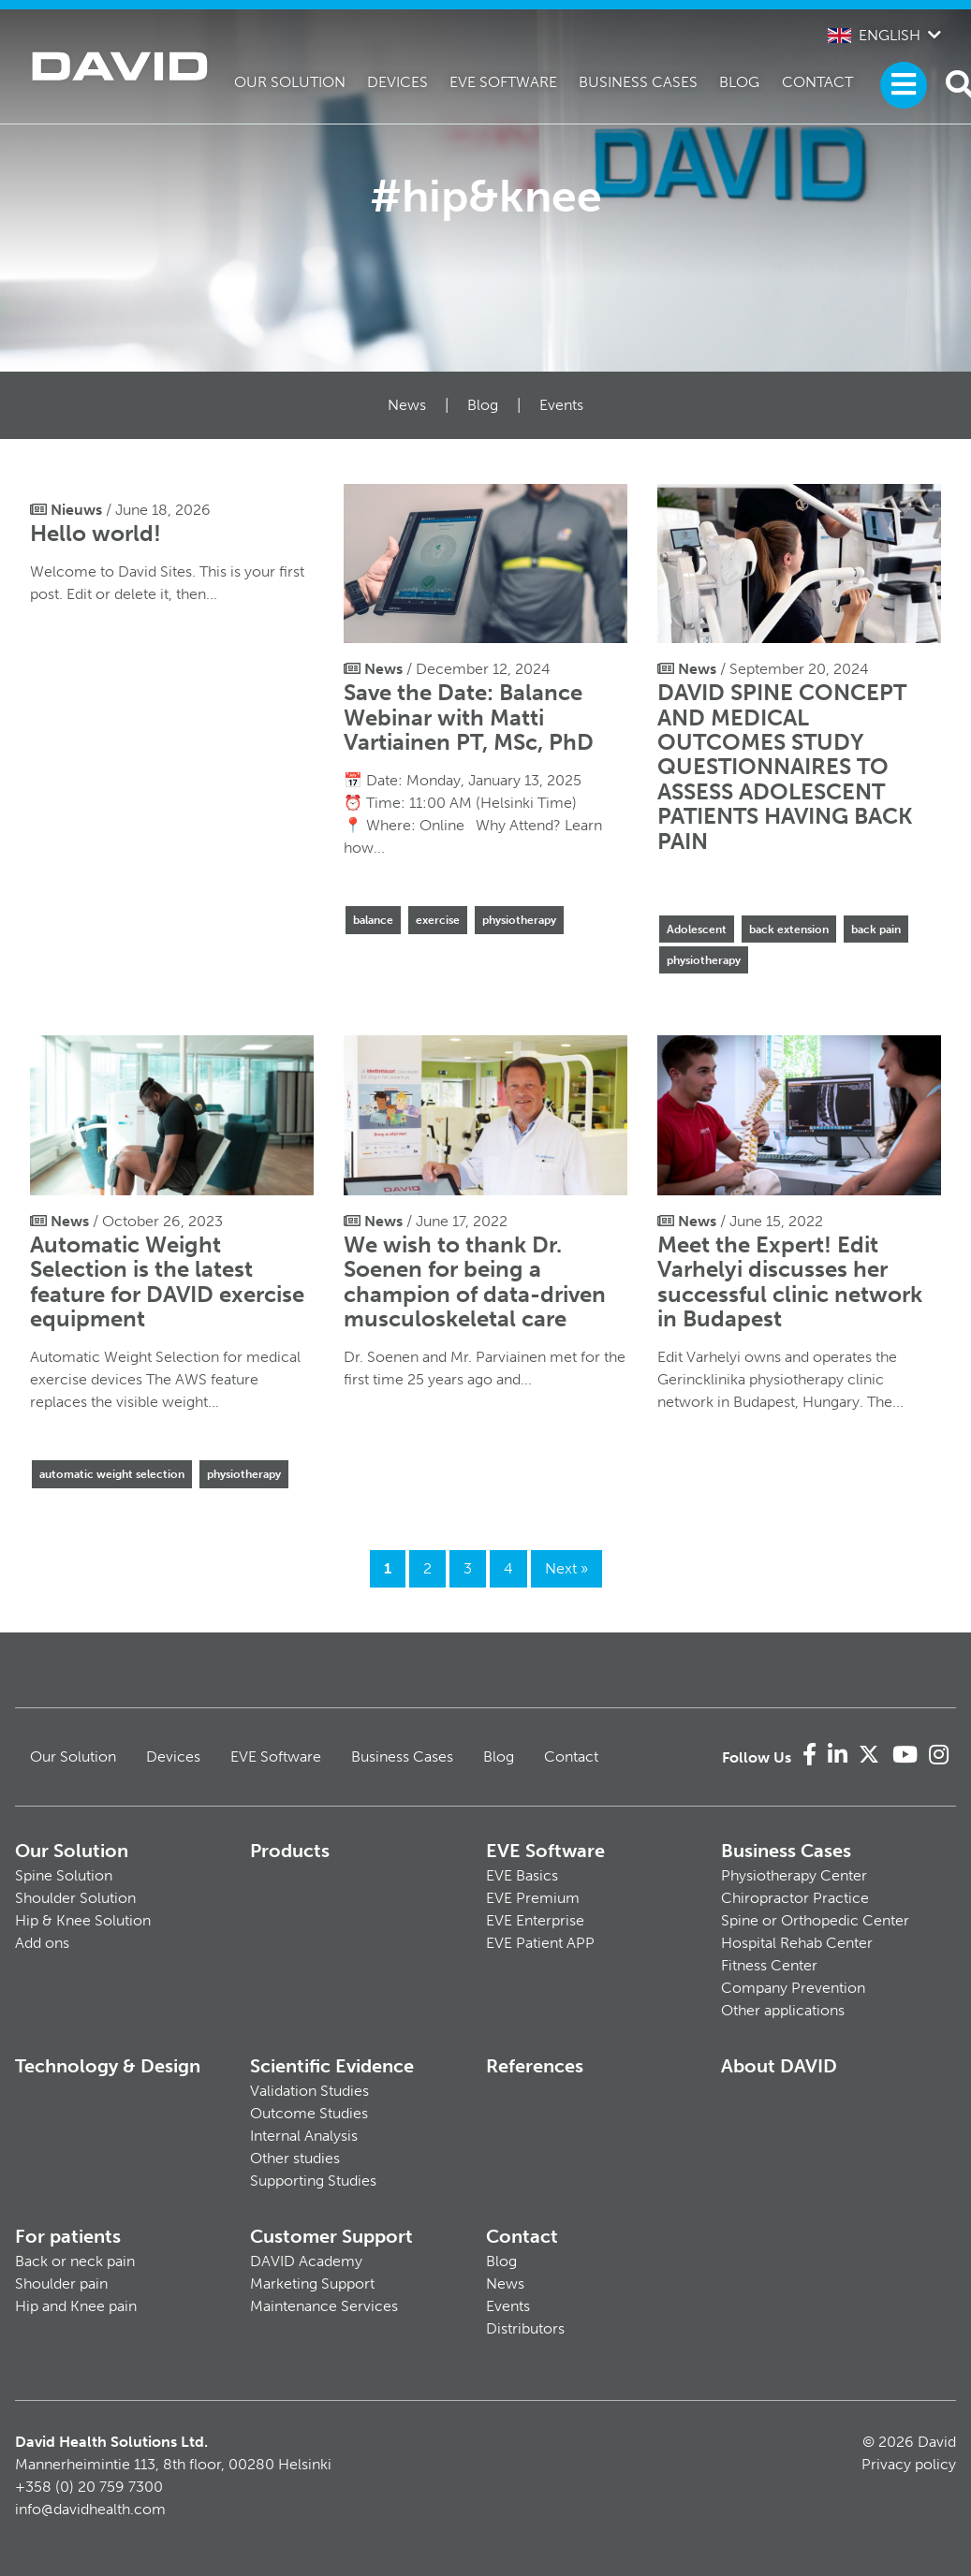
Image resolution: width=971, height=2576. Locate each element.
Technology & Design (107, 2066)
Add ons (42, 1943)
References (534, 2066)
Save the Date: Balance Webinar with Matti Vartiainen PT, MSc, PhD (469, 717)
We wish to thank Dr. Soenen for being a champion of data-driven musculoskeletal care (475, 1281)
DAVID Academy (306, 2261)
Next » (566, 1568)
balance (373, 920)
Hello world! (95, 533)
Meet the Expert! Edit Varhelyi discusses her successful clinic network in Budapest (789, 1281)
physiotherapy (519, 920)
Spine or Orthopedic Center (815, 1920)
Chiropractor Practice (795, 1898)
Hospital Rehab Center (797, 1943)
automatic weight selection (111, 1474)
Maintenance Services (324, 2306)
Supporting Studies (313, 2180)
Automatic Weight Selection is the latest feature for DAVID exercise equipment (167, 1281)
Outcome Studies (309, 2113)
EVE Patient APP (540, 1943)
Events (561, 405)
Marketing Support (312, 2283)
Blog (739, 82)
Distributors (525, 2328)
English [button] (874, 35)
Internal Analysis (304, 2135)
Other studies (295, 2158)
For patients (68, 2236)
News (407, 405)
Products (290, 1850)
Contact (817, 82)
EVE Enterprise (535, 1920)
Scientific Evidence (332, 2066)
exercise (438, 920)
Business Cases (638, 82)
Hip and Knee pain (76, 2306)
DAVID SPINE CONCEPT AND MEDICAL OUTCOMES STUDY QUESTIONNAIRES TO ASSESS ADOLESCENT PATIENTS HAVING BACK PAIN (785, 766)
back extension (789, 929)
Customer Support (331, 2236)
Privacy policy (908, 2464)
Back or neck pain (75, 2261)
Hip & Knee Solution (83, 1920)
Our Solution (290, 82)
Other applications (783, 2010)
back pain (876, 929)
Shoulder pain (61, 2283)
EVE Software (503, 82)
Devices (397, 82)
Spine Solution (63, 1875)
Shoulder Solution (75, 1898)
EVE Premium (533, 1898)
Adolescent (697, 929)
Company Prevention (793, 1988)
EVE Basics (522, 1875)
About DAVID (779, 2066)
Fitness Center (769, 1965)
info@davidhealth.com (90, 2509)
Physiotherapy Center (794, 1875)
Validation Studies (309, 2091)
